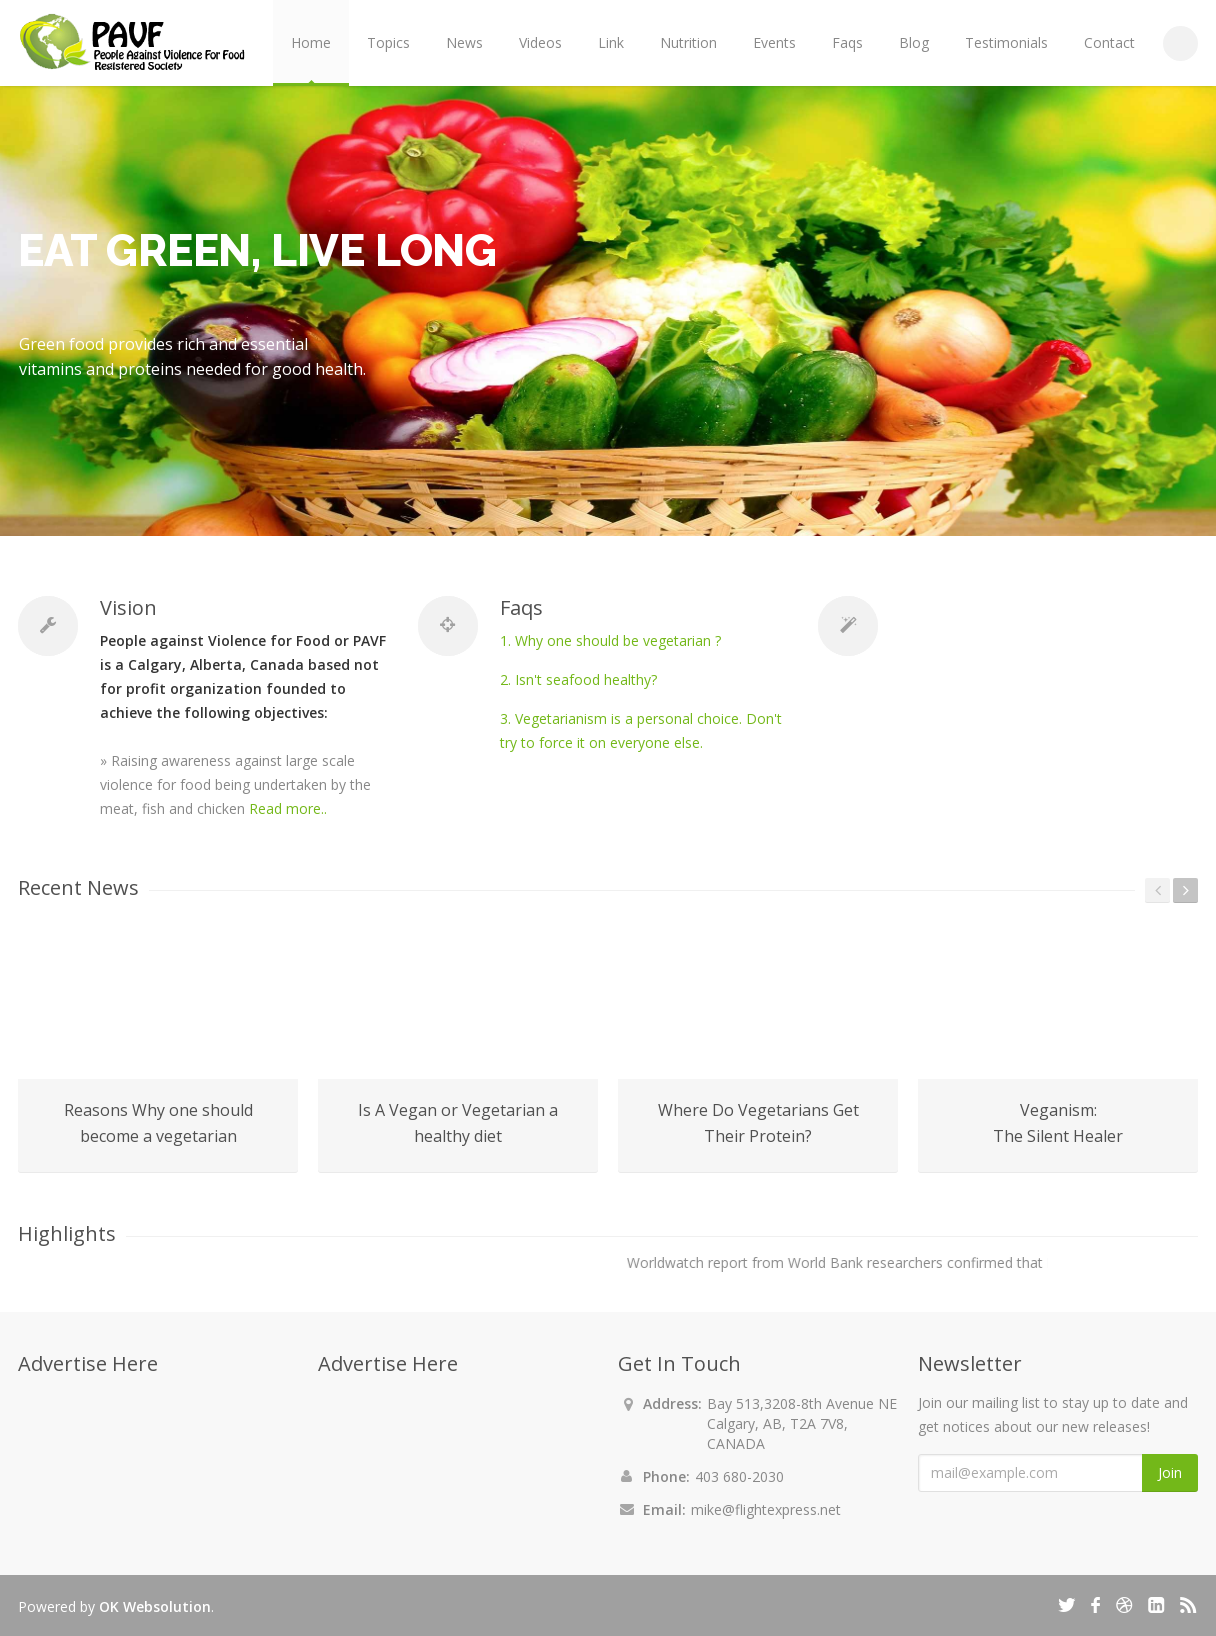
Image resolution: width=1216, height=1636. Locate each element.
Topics (388, 42)
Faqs (847, 42)
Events (774, 42)
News (464, 42)
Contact (1109, 42)
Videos (540, 42)
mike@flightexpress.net (766, 1509)
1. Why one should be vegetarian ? (610, 640)
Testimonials (1006, 42)
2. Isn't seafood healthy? (578, 679)
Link (611, 42)
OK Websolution (155, 1606)
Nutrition (688, 42)
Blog (914, 42)
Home (311, 42)
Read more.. (288, 808)
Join (1170, 1472)
